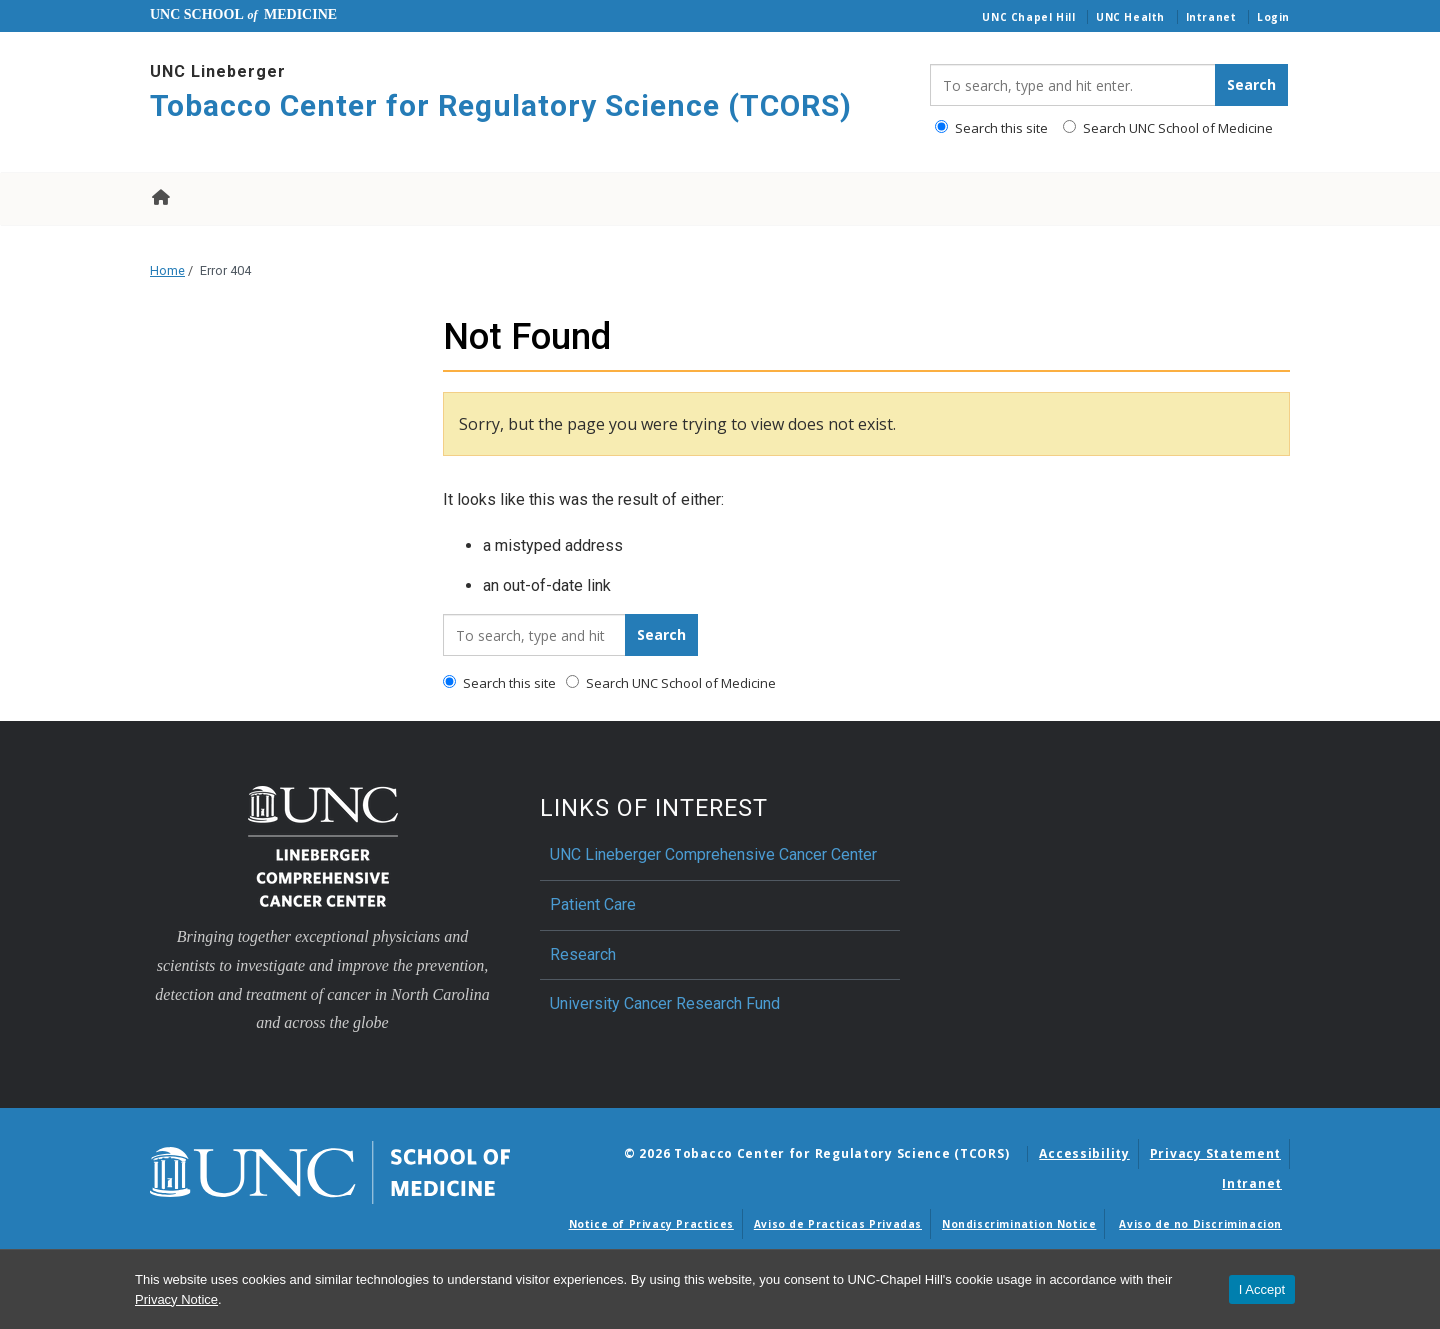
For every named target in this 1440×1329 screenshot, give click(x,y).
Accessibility (1084, 1153)
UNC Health (1130, 17)
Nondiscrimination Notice (1019, 1224)
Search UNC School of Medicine (1168, 128)
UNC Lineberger (218, 71)
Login (1273, 17)
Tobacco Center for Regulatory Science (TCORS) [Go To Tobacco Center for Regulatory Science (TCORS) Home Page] (501, 105)
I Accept (1262, 1289)
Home (159, 197)
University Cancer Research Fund (665, 1003)
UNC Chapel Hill (1028, 17)
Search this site (991, 128)
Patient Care (593, 904)
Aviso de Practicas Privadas (838, 1224)
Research (583, 954)
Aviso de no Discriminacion (1200, 1224)
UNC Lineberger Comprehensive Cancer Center (713, 854)
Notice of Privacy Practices (651, 1224)
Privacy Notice (176, 1299)
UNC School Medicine (243, 14)
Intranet (1211, 17)
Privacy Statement (1215, 1153)
